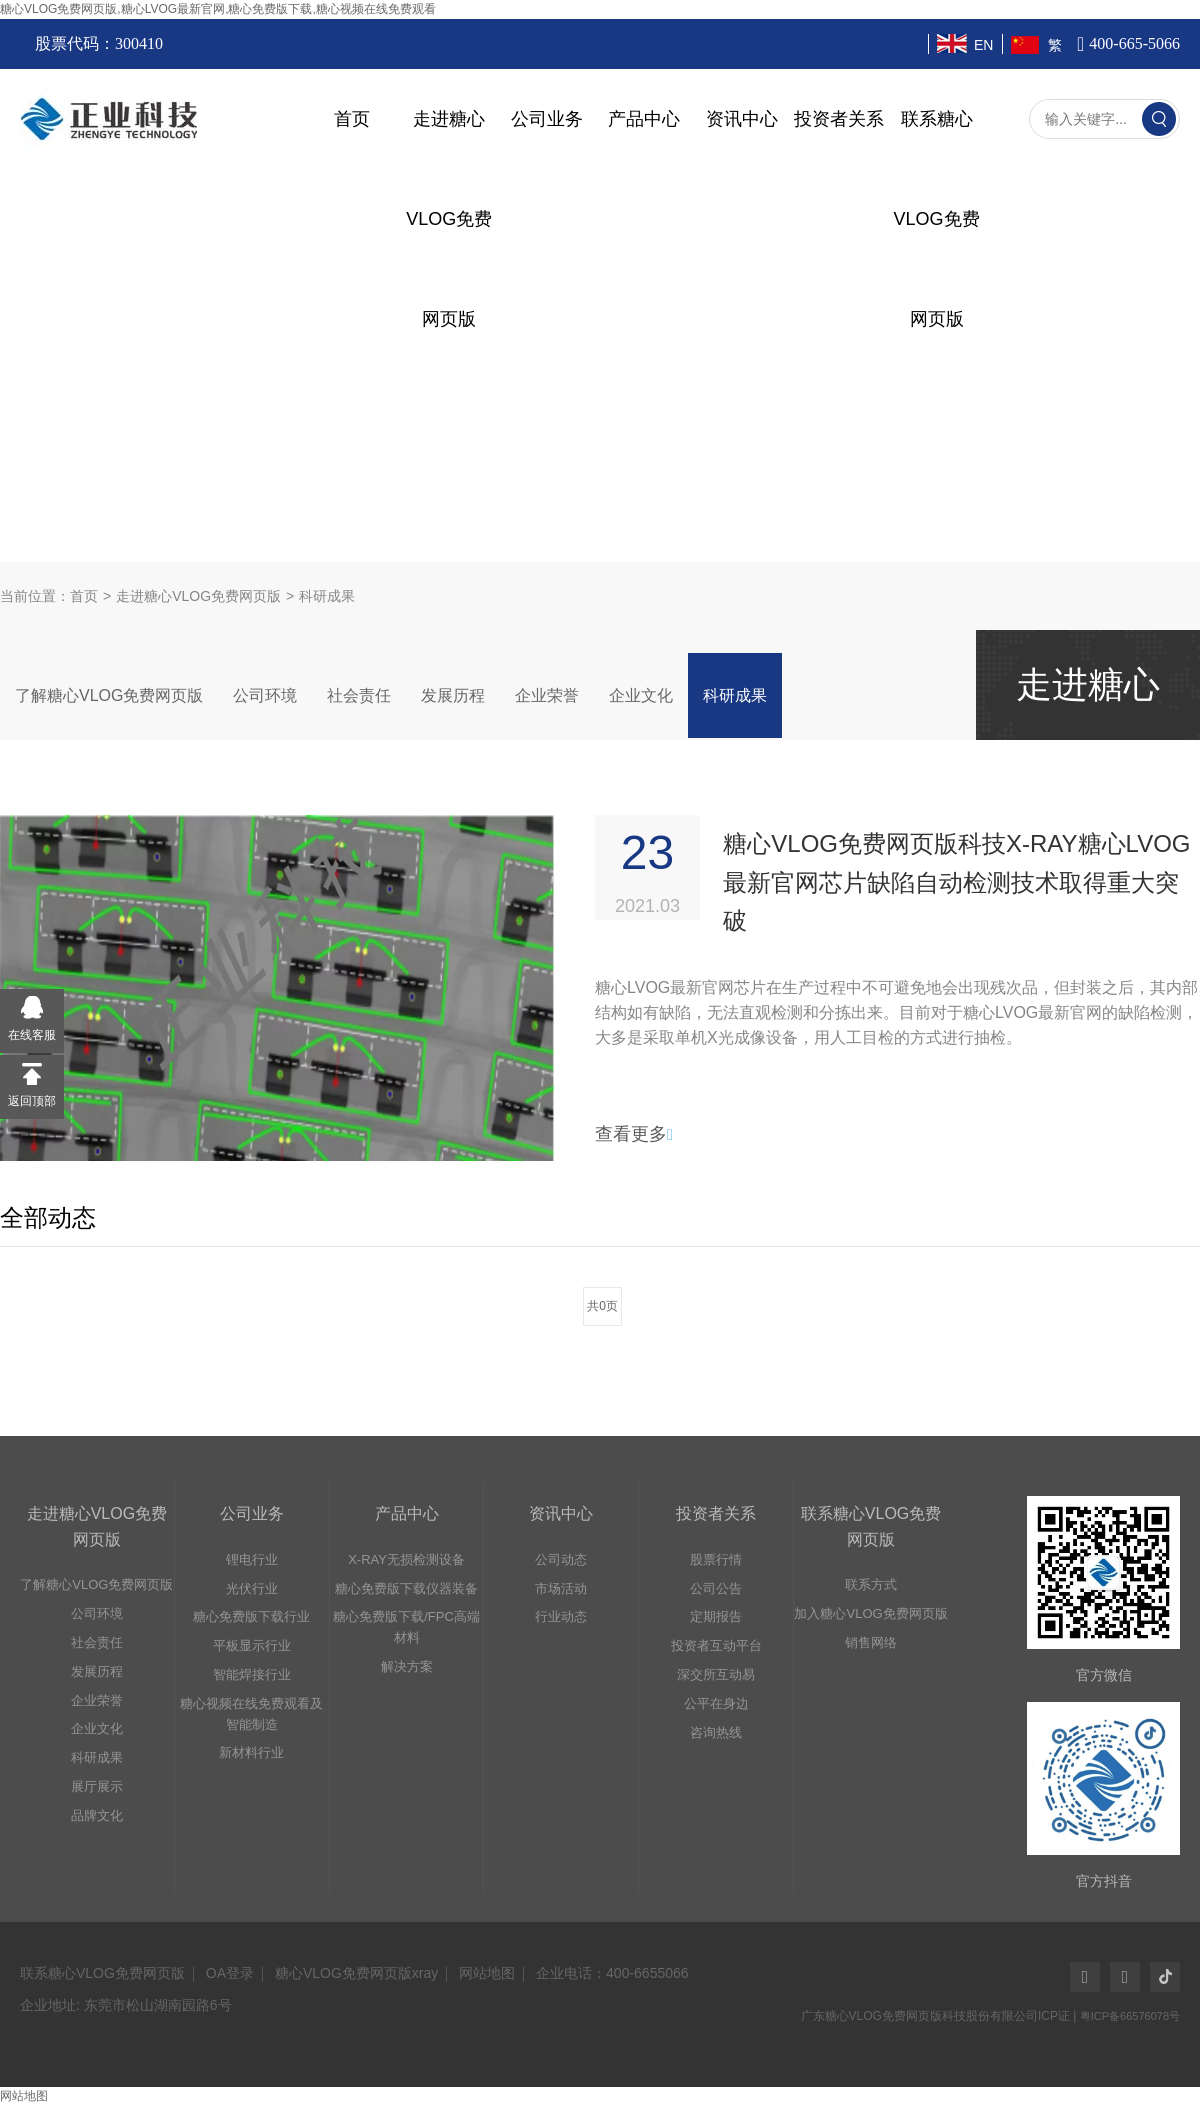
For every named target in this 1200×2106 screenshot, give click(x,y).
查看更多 (634, 1134)
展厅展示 (97, 1786)
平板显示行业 (252, 1645)
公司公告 (716, 1588)
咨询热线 (716, 1732)
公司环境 (265, 695)
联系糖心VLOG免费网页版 (102, 1973)
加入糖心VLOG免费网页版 (870, 1613)
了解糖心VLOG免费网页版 (109, 695)
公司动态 (561, 1559)
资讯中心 (742, 119)
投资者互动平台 (716, 1645)
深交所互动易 (716, 1674)
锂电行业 (252, 1559)
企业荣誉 (547, 695)
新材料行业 (251, 1752)
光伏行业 (252, 1588)
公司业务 (547, 119)
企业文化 (641, 695)
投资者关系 (839, 119)
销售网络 (871, 1642)
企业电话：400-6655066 (612, 1973)
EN (983, 45)
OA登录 (230, 1973)
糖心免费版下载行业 (251, 1616)
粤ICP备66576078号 (1130, 2016)
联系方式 (871, 1584)
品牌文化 (97, 1815)
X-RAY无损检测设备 (406, 1559)
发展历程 (453, 695)
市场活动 (561, 1588)
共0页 (602, 1306)
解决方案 (407, 1666)
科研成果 (735, 695)
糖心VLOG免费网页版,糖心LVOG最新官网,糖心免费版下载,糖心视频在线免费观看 (218, 9)
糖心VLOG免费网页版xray (356, 1973)
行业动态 (561, 1616)
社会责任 (359, 695)
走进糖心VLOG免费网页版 (198, 596)
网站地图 (487, 1973)
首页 (352, 119)
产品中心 (644, 119)
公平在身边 (716, 1703)
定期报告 (716, 1616)
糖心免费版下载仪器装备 (406, 1588)
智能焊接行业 (252, 1674)
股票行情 (716, 1559)
